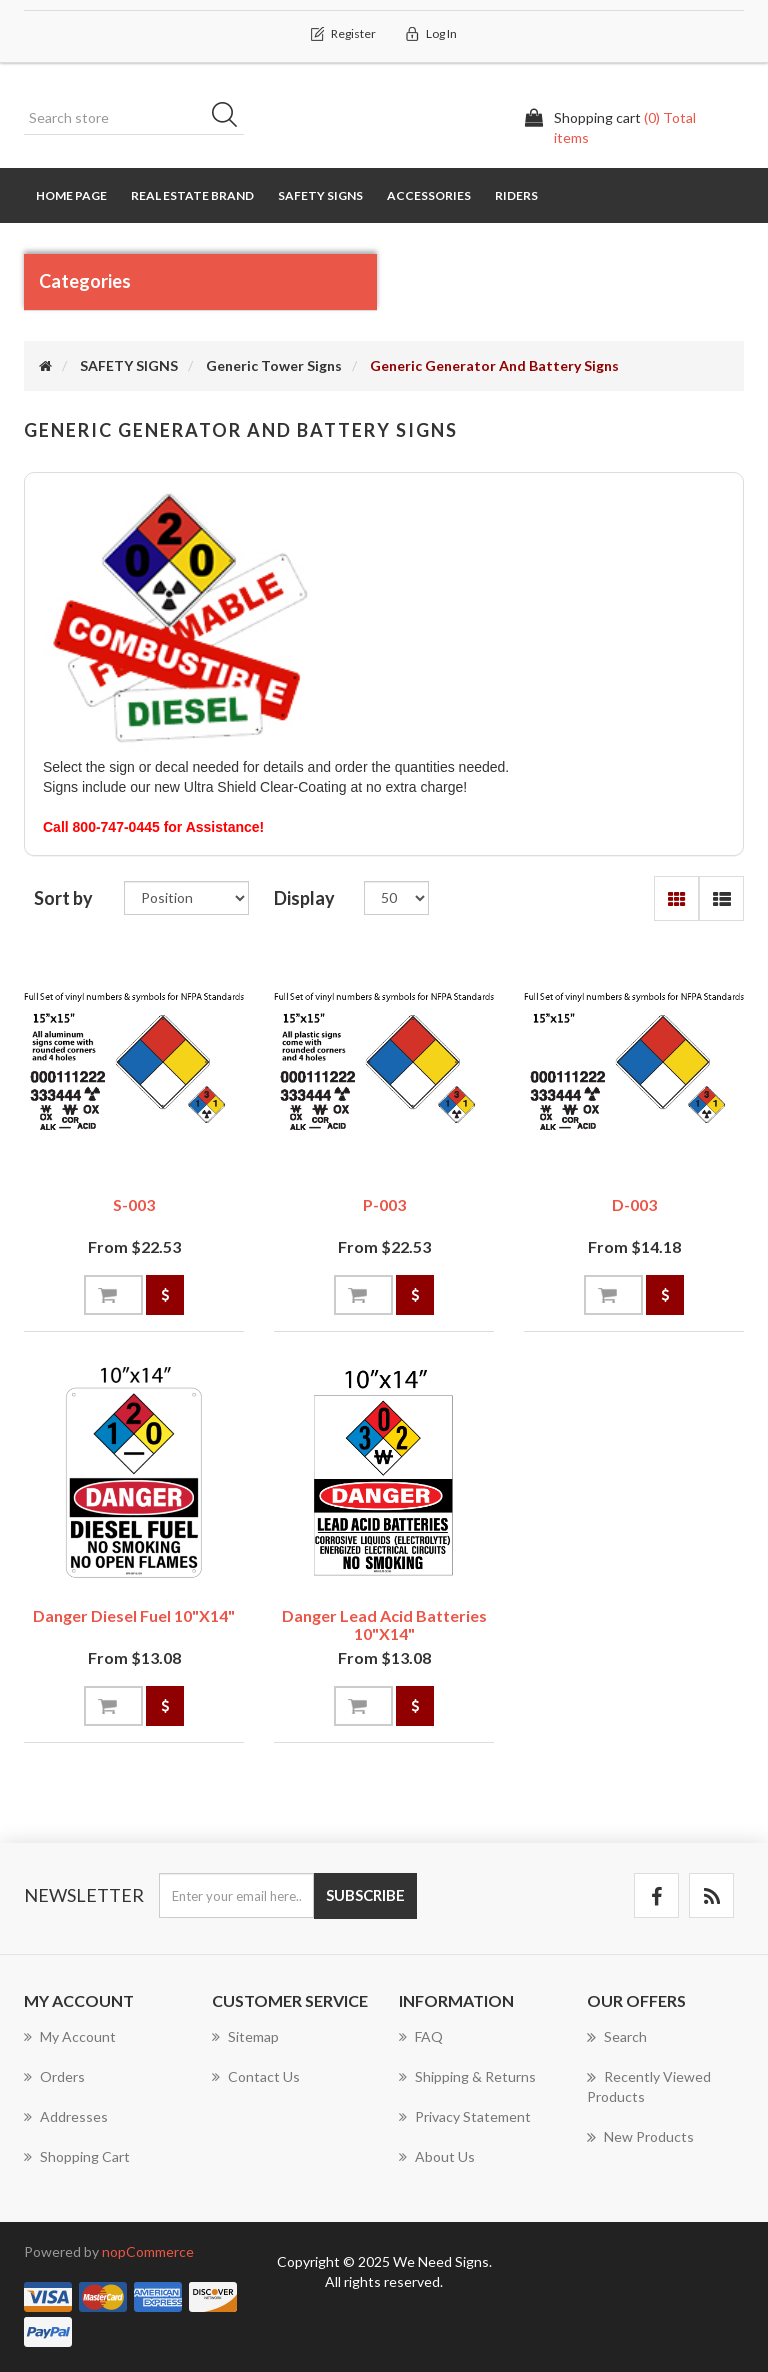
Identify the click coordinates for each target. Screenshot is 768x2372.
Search (231, 118)
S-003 (134, 1204)
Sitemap (245, 2036)
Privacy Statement (465, 2116)
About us (437, 2156)
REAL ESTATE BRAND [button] (192, 195)
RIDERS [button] (516, 195)
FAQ (421, 2036)
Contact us (256, 2076)
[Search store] (134, 118)
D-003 (634, 1204)
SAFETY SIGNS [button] (320, 195)
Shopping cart (77, 2156)
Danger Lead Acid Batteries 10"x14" (384, 1624)
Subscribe (365, 1895)
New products (640, 2137)
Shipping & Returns (467, 2076)
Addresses (66, 2116)
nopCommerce (148, 2251)
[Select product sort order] (186, 898)
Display (304, 898)
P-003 (384, 1204)
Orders (54, 2076)
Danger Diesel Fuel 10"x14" (134, 1615)
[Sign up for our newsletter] (236, 1895)
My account (70, 2036)
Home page (71, 195)
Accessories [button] (429, 195)
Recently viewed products (649, 2086)
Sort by (63, 898)
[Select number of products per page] (396, 898)
